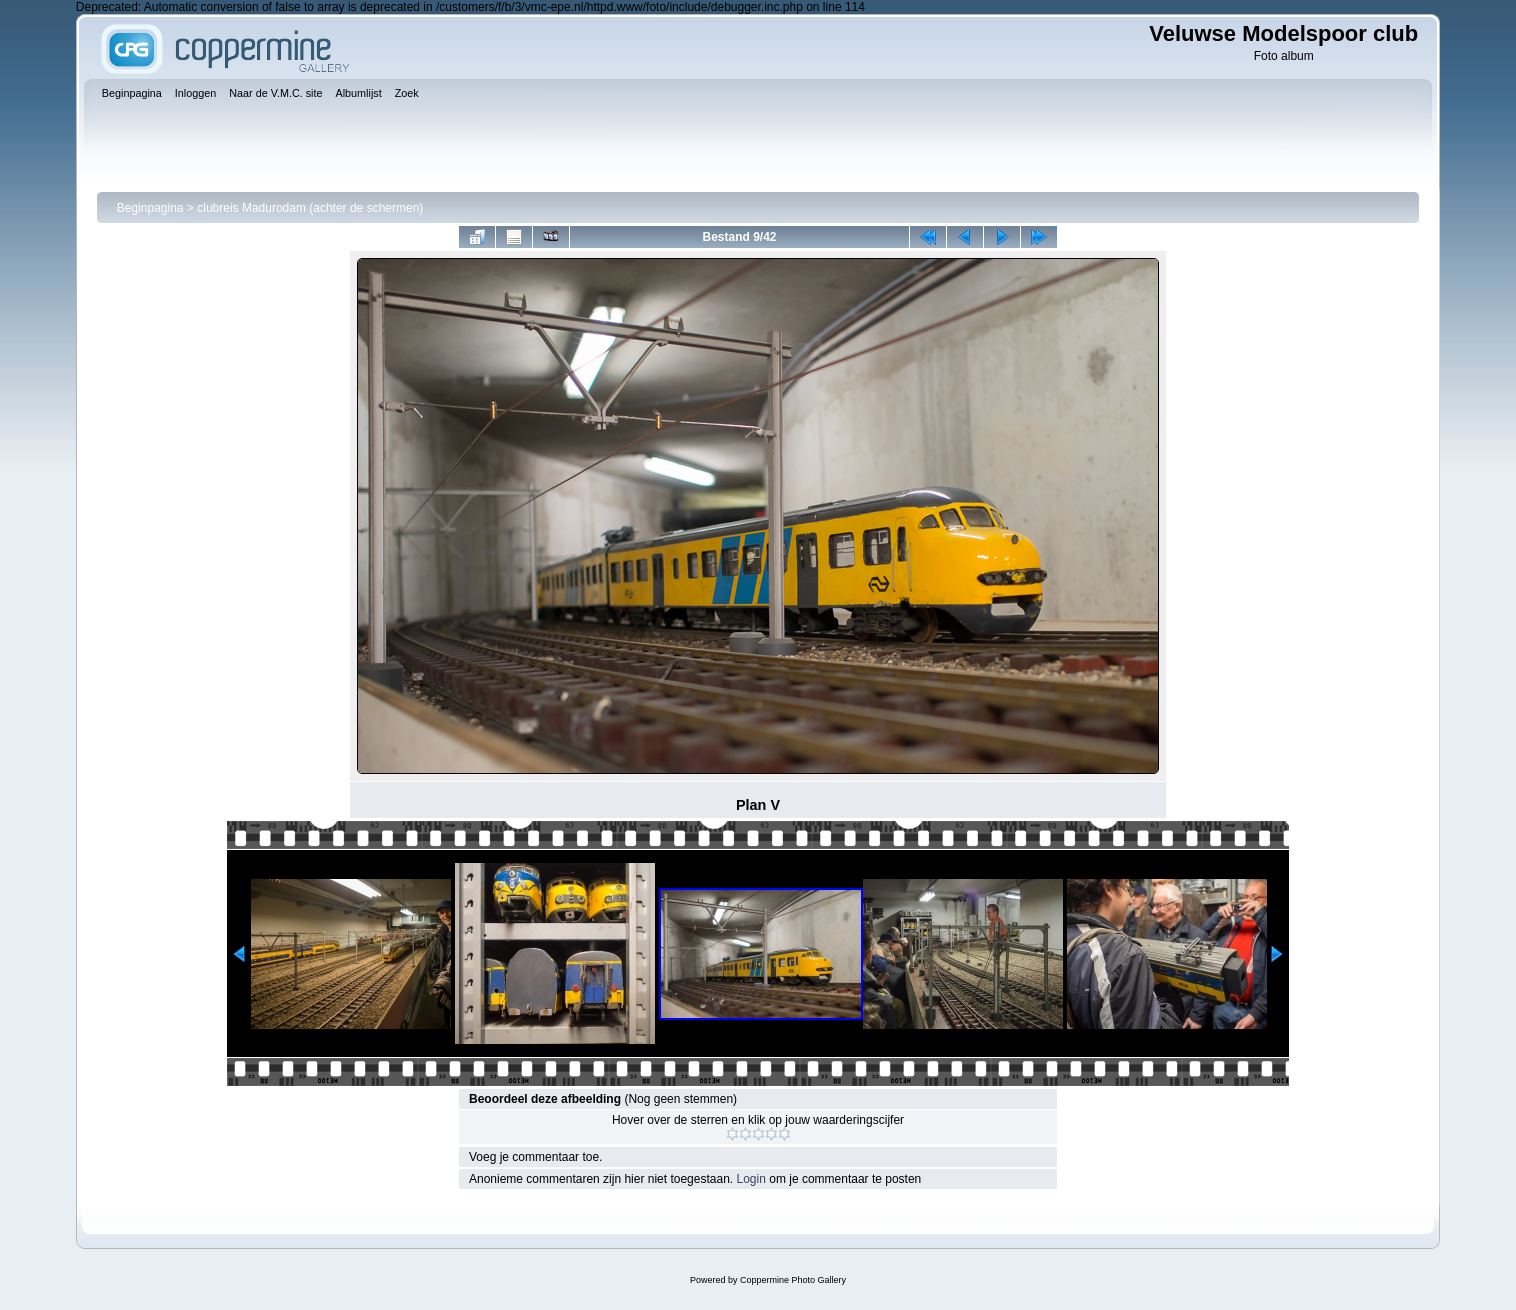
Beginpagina (150, 208)
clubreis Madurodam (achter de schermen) (310, 208)
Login (751, 1179)
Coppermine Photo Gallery (793, 1280)
